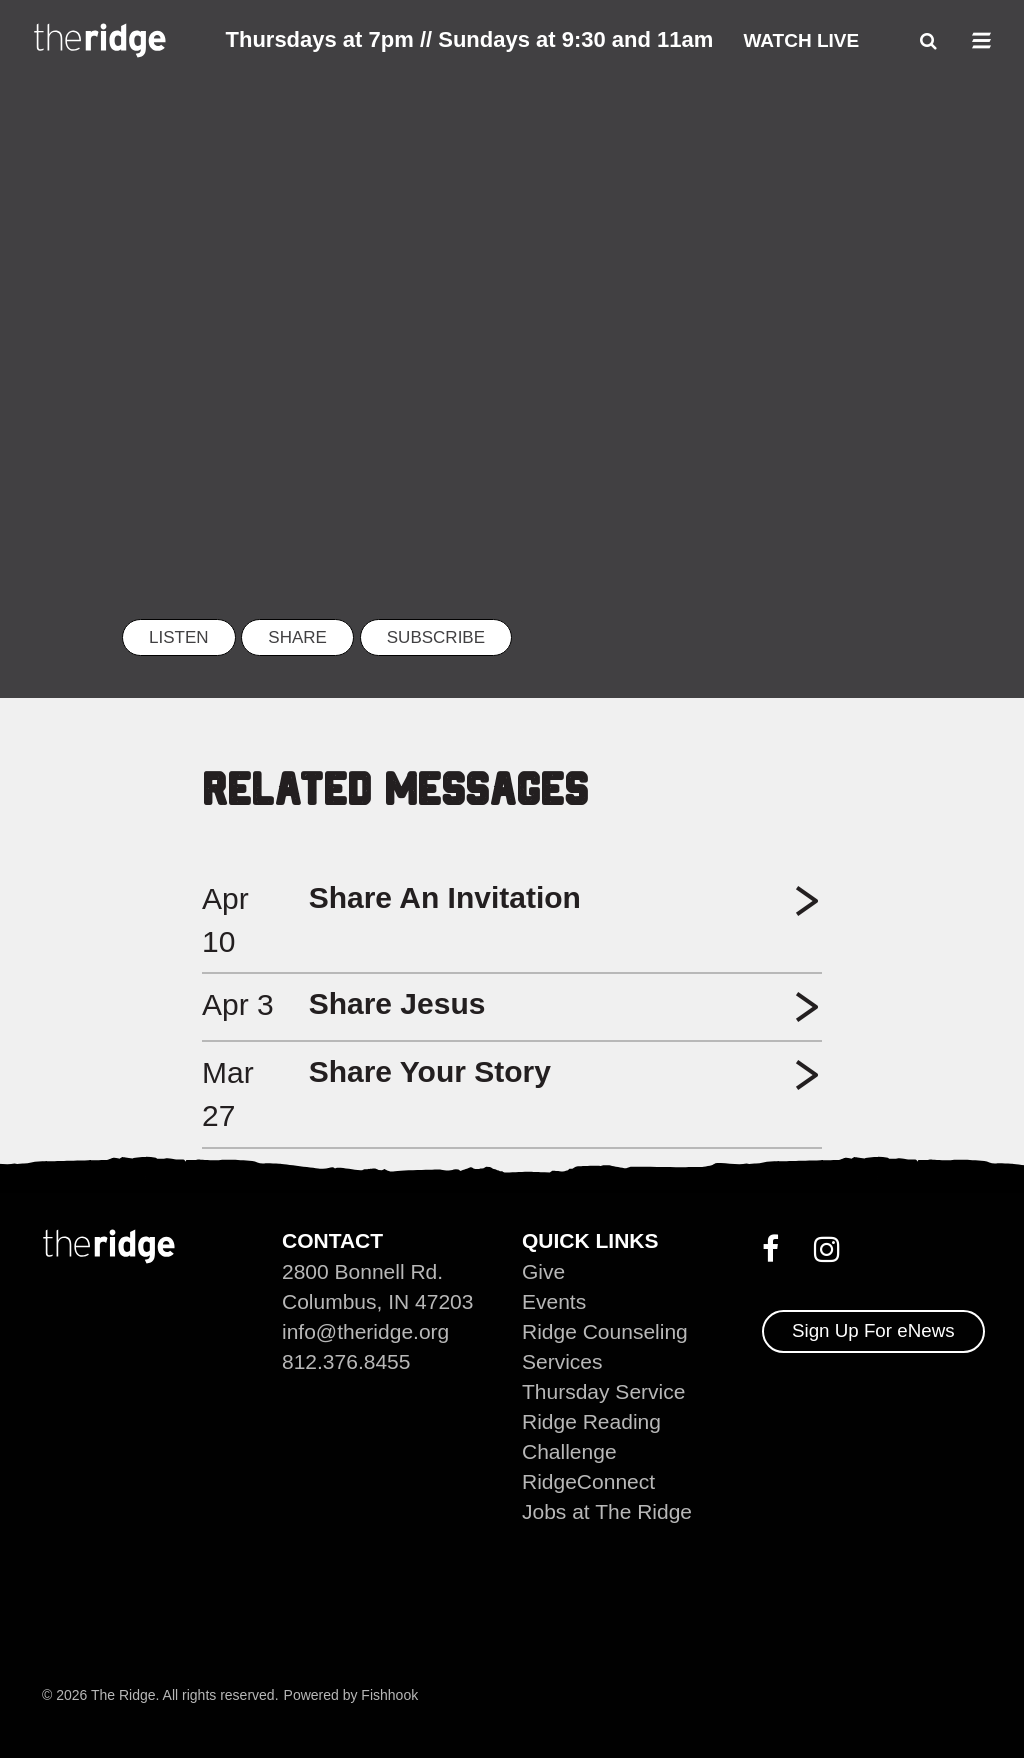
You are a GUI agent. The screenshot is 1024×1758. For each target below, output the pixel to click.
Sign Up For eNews (873, 1330)
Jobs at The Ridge (607, 1511)
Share (297, 637)
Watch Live (801, 40)
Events (554, 1301)
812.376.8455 (346, 1361)
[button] (807, 908)
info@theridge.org (365, 1331)
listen (179, 637)
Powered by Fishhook (351, 1695)
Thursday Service (603, 1391)
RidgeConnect (588, 1481)
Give (543, 1271)
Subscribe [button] (436, 637)
